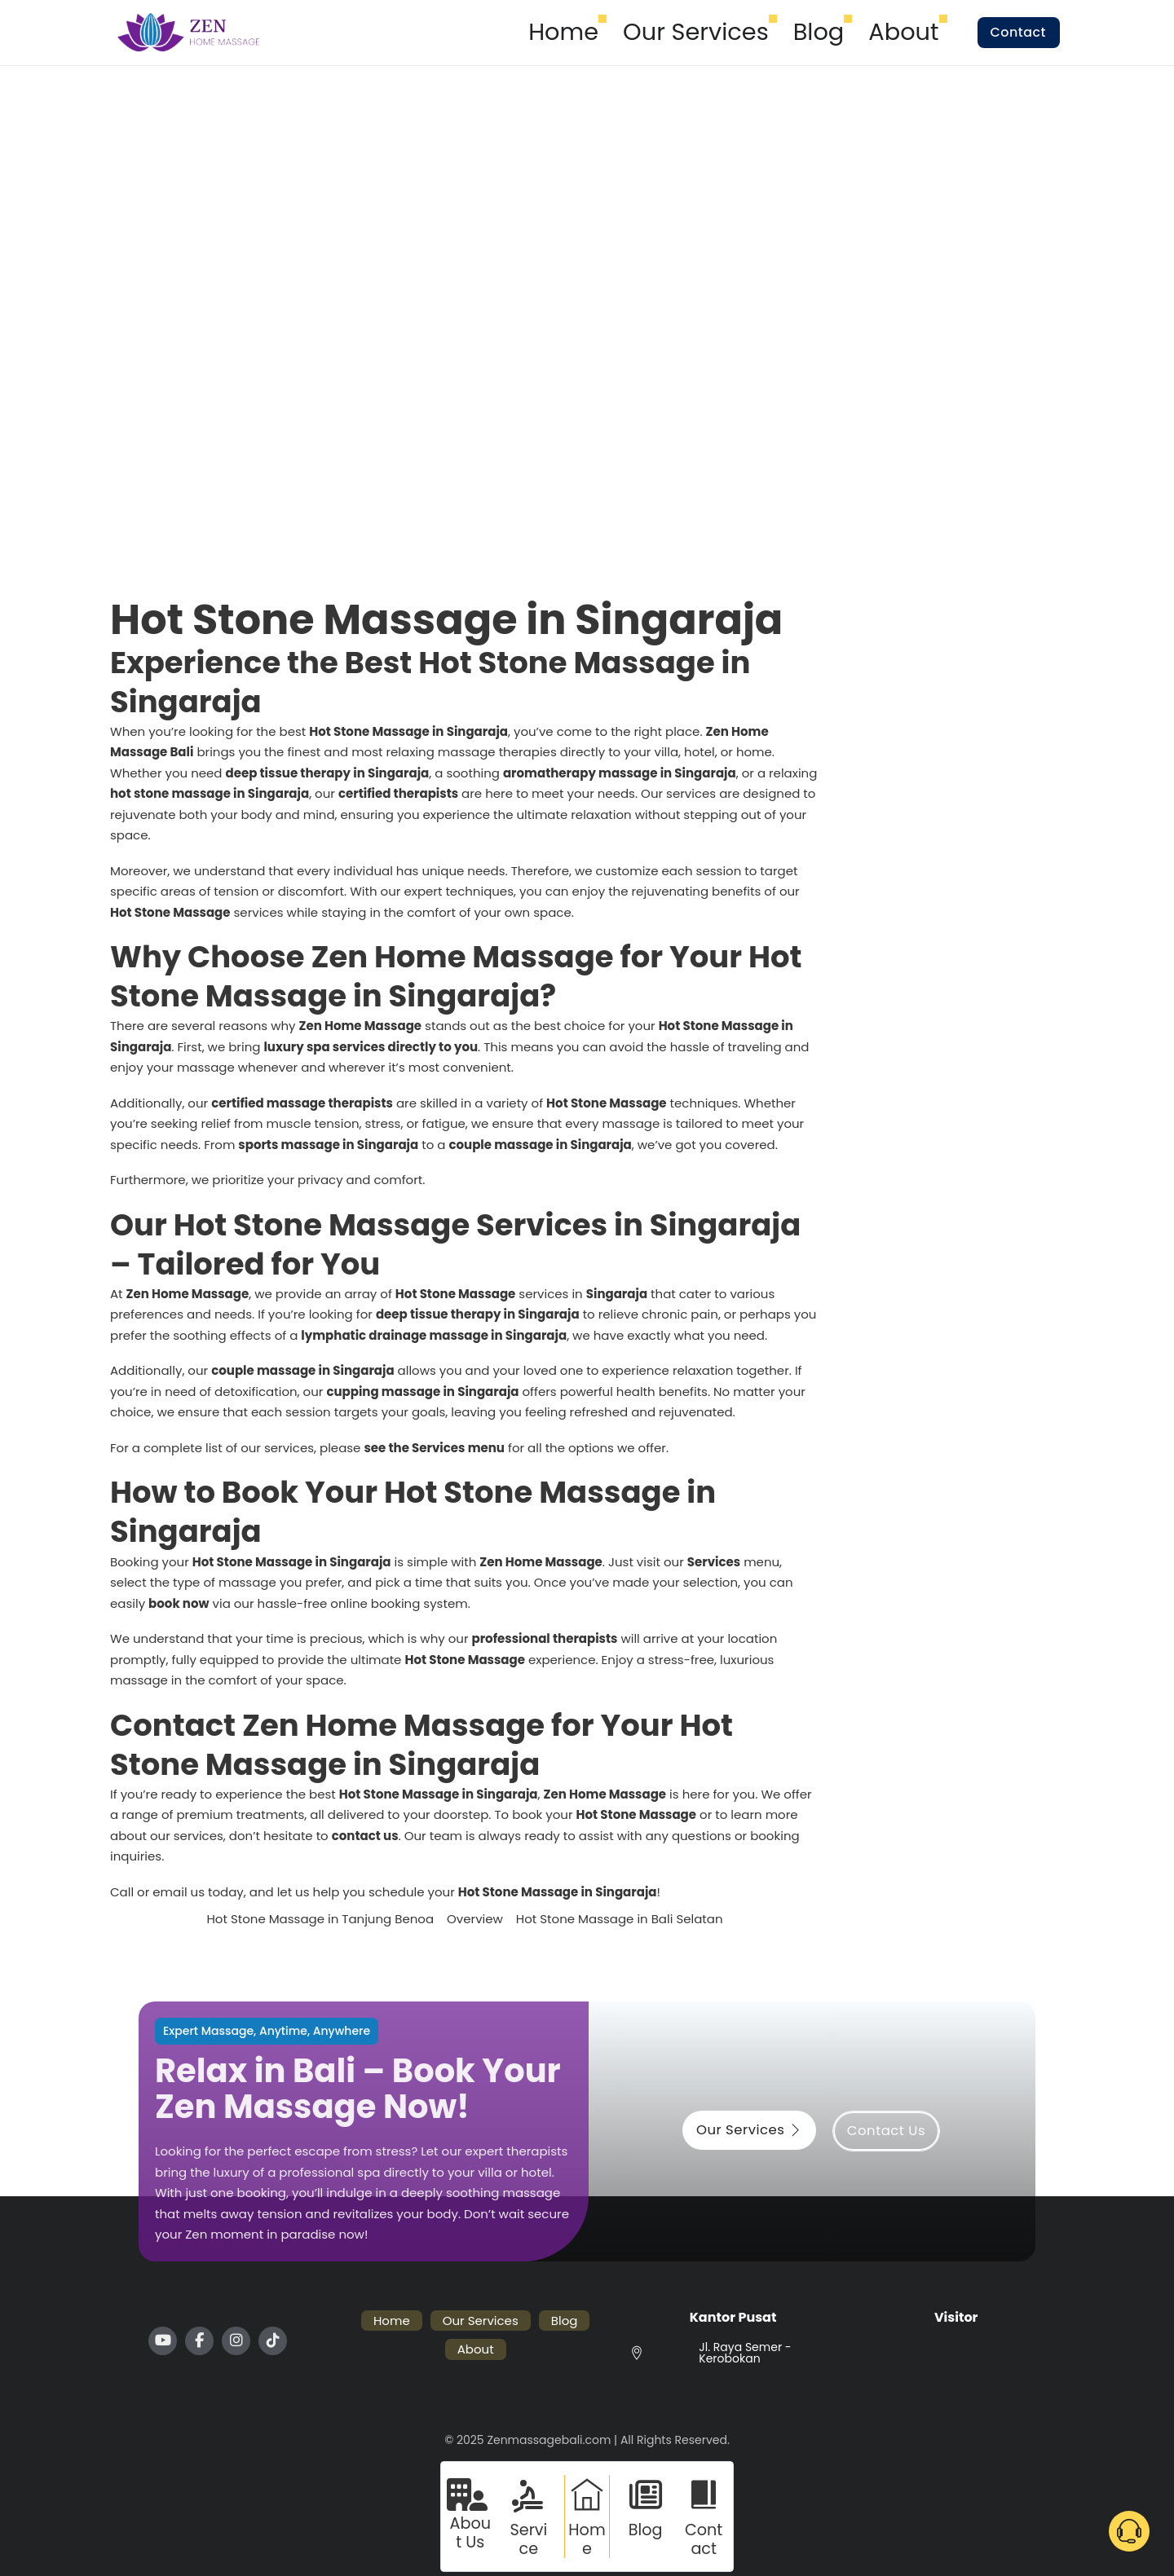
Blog (818, 31)
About (903, 31)
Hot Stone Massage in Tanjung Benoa (320, 1918)
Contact (1018, 32)
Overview (475, 1918)
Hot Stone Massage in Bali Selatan (619, 1918)
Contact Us (886, 2130)
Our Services (696, 31)
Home (563, 31)
